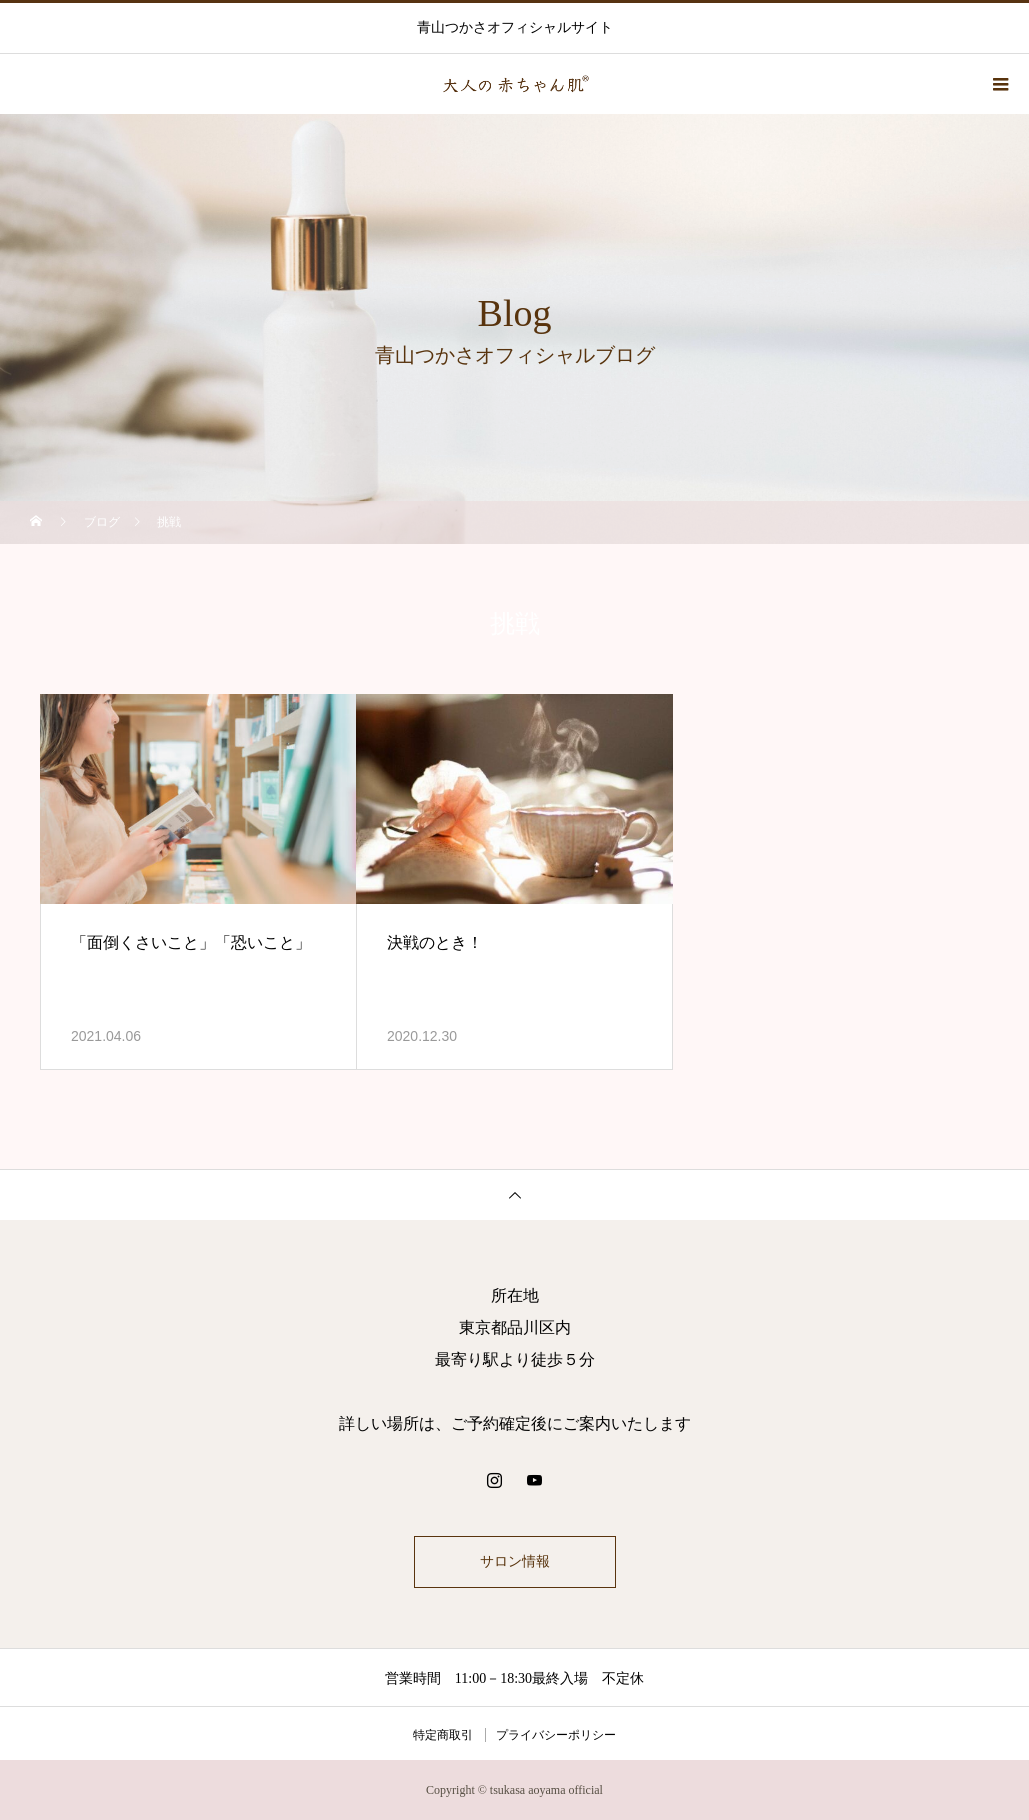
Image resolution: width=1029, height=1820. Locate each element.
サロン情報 (515, 1561)
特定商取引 (443, 1735)
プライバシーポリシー (556, 1735)
